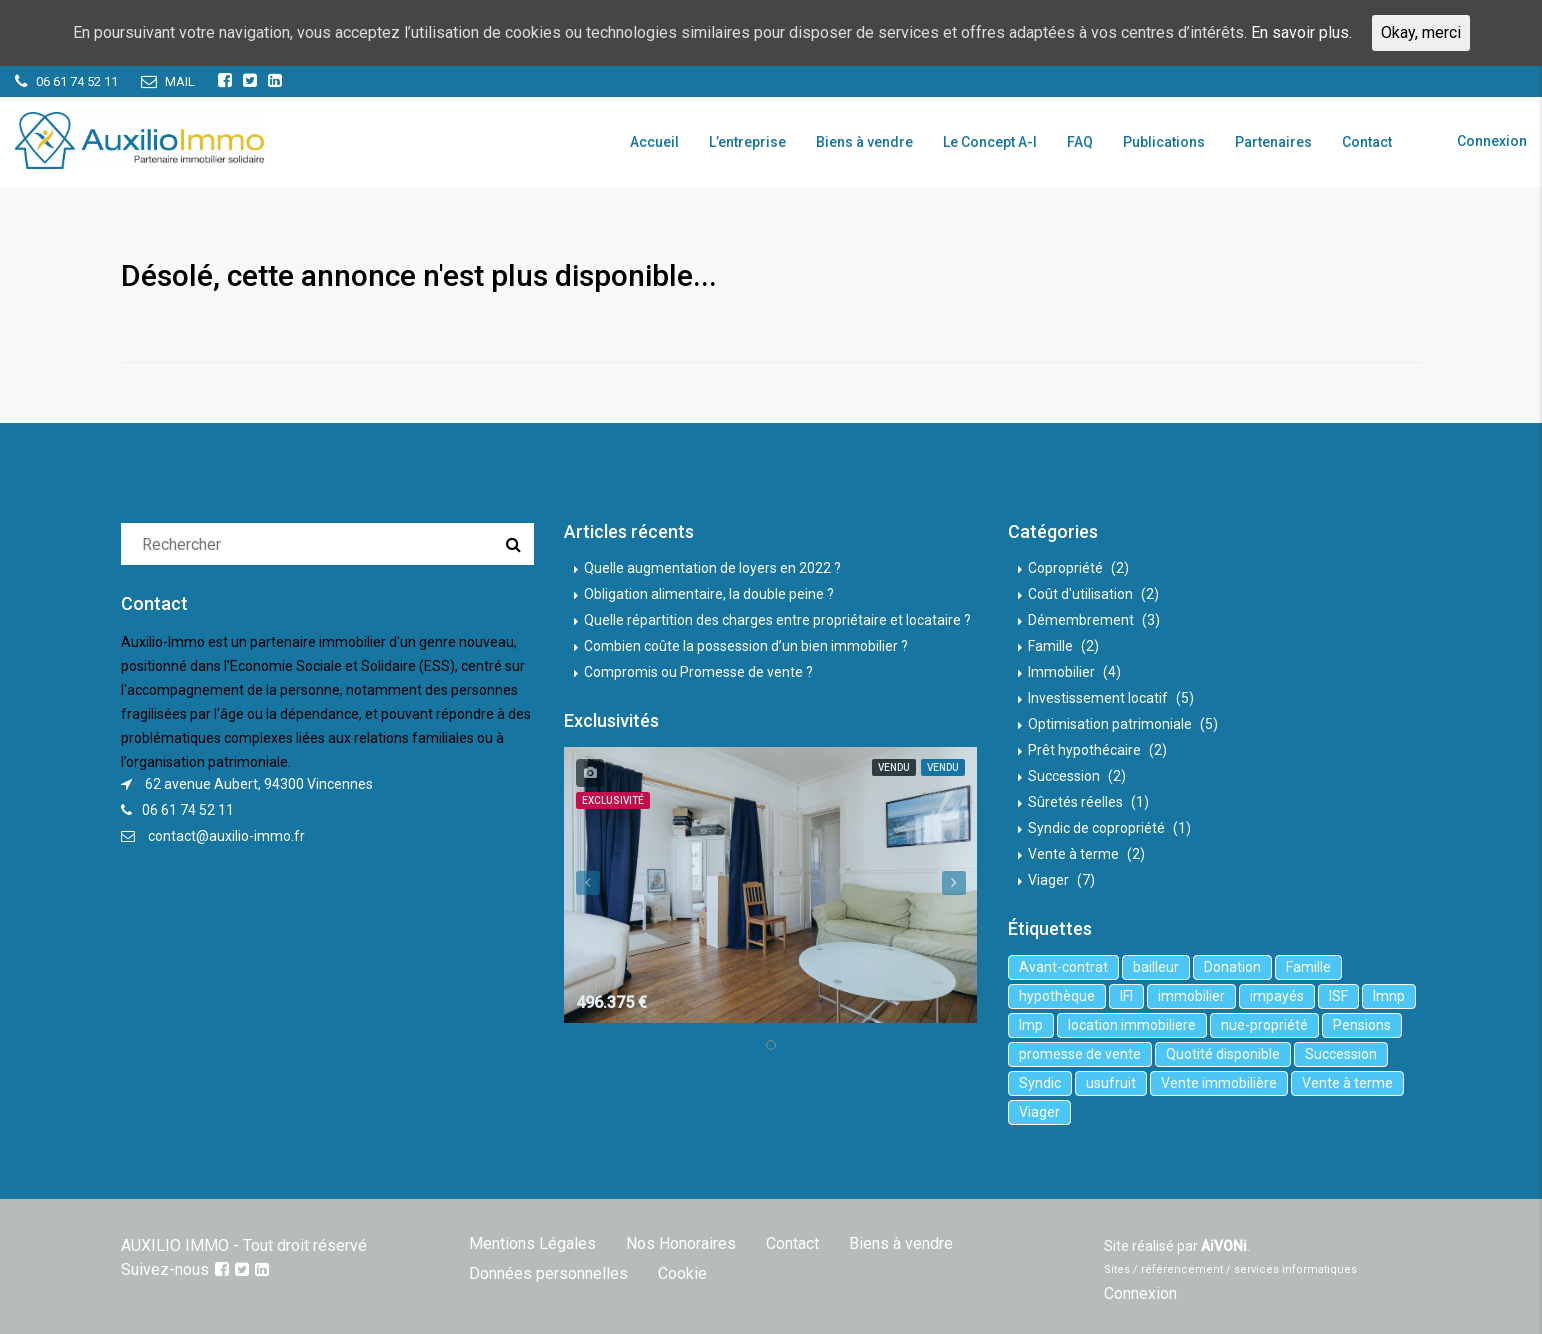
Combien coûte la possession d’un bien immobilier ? (746, 646)
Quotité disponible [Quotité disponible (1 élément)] (1223, 1054)
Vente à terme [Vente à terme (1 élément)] (1347, 1083)
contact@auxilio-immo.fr (226, 836)
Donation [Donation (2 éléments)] (1232, 967)
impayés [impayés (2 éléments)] (1277, 996)
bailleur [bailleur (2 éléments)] (1156, 967)
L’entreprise (747, 142)
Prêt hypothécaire (1084, 750)
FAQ (1080, 142)
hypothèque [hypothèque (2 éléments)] (1057, 996)
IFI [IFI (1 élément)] (1126, 996)
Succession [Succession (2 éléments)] (1341, 1054)
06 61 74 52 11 (188, 810)
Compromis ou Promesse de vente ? (698, 672)
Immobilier (1061, 672)
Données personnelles (548, 1273)
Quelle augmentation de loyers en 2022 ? (712, 568)
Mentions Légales (532, 1243)
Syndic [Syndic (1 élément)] (1040, 1083)
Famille (1050, 646)
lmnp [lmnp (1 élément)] (1389, 996)
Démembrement (1081, 620)
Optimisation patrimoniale (1110, 724)
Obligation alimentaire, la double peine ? (709, 594)
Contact (1367, 142)
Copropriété (1065, 568)
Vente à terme (1073, 854)
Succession (1064, 776)
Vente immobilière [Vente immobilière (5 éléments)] (1219, 1083)
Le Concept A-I (990, 142)
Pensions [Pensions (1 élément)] (1362, 1025)
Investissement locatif (1098, 698)
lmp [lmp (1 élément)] (1031, 1025)
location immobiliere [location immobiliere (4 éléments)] (1132, 1025)
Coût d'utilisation (1080, 594)
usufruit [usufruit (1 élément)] (1111, 1083)
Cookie (682, 1273)
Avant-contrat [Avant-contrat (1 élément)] (1063, 967)
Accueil (654, 142)
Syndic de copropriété (1096, 828)
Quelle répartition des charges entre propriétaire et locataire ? (777, 620)
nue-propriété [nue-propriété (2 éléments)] (1264, 1025)
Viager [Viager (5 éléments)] (1039, 1112)
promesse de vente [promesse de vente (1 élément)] (1080, 1054)
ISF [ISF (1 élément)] (1338, 996)
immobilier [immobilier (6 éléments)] (1191, 996)
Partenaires (1273, 142)
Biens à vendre (864, 142)
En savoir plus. (1301, 32)
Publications (1164, 142)
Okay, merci (1421, 32)
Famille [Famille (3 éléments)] (1308, 967)
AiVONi (1224, 1246)
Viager (1048, 880)
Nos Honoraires (681, 1243)
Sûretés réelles (1075, 802)
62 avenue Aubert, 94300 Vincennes (259, 784)
